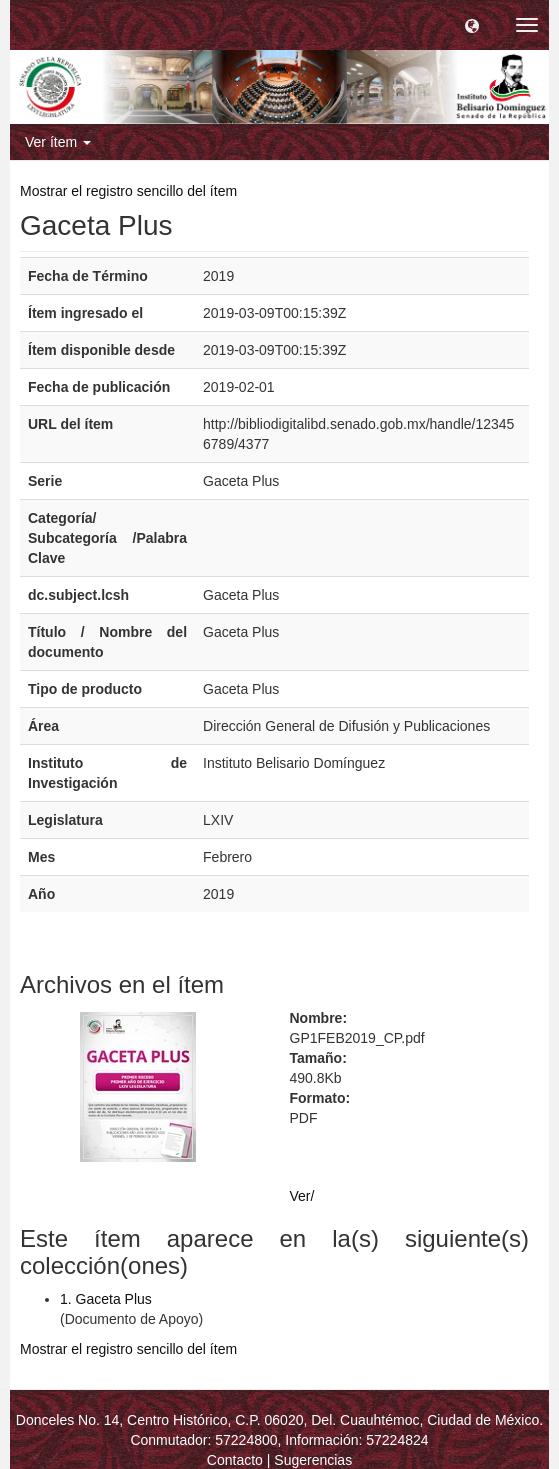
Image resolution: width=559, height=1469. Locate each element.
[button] (472, 25)
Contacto (235, 1460)
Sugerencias (313, 1460)
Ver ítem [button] (58, 142)
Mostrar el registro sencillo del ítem (128, 191)
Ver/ (302, 1196)
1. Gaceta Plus (106, 1299)
